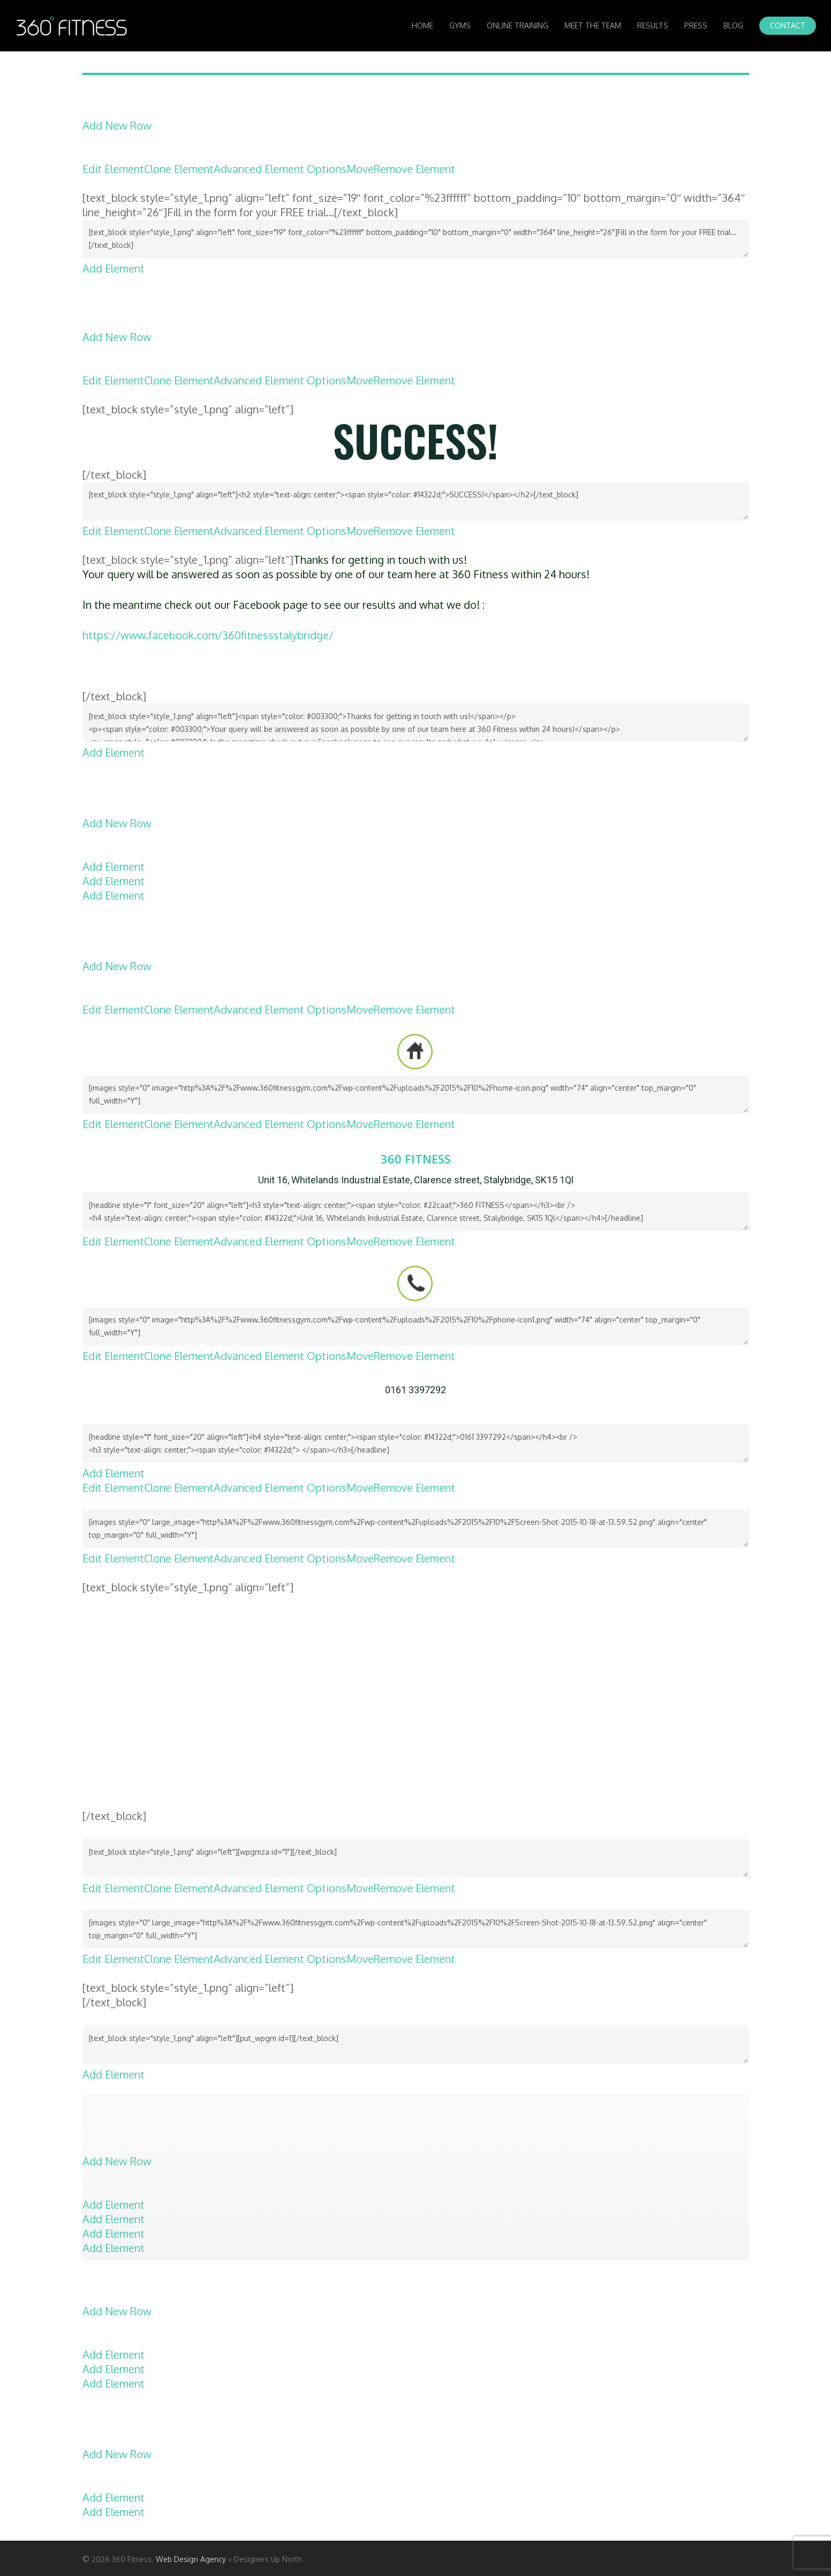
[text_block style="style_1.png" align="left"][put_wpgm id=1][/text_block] (415, 2045)
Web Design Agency (191, 2559)
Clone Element (179, 169)
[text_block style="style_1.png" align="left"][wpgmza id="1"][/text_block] (415, 1858)
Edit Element (113, 169)
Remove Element (414, 169)
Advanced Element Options (280, 169)
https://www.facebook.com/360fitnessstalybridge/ (208, 635)
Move (360, 169)
